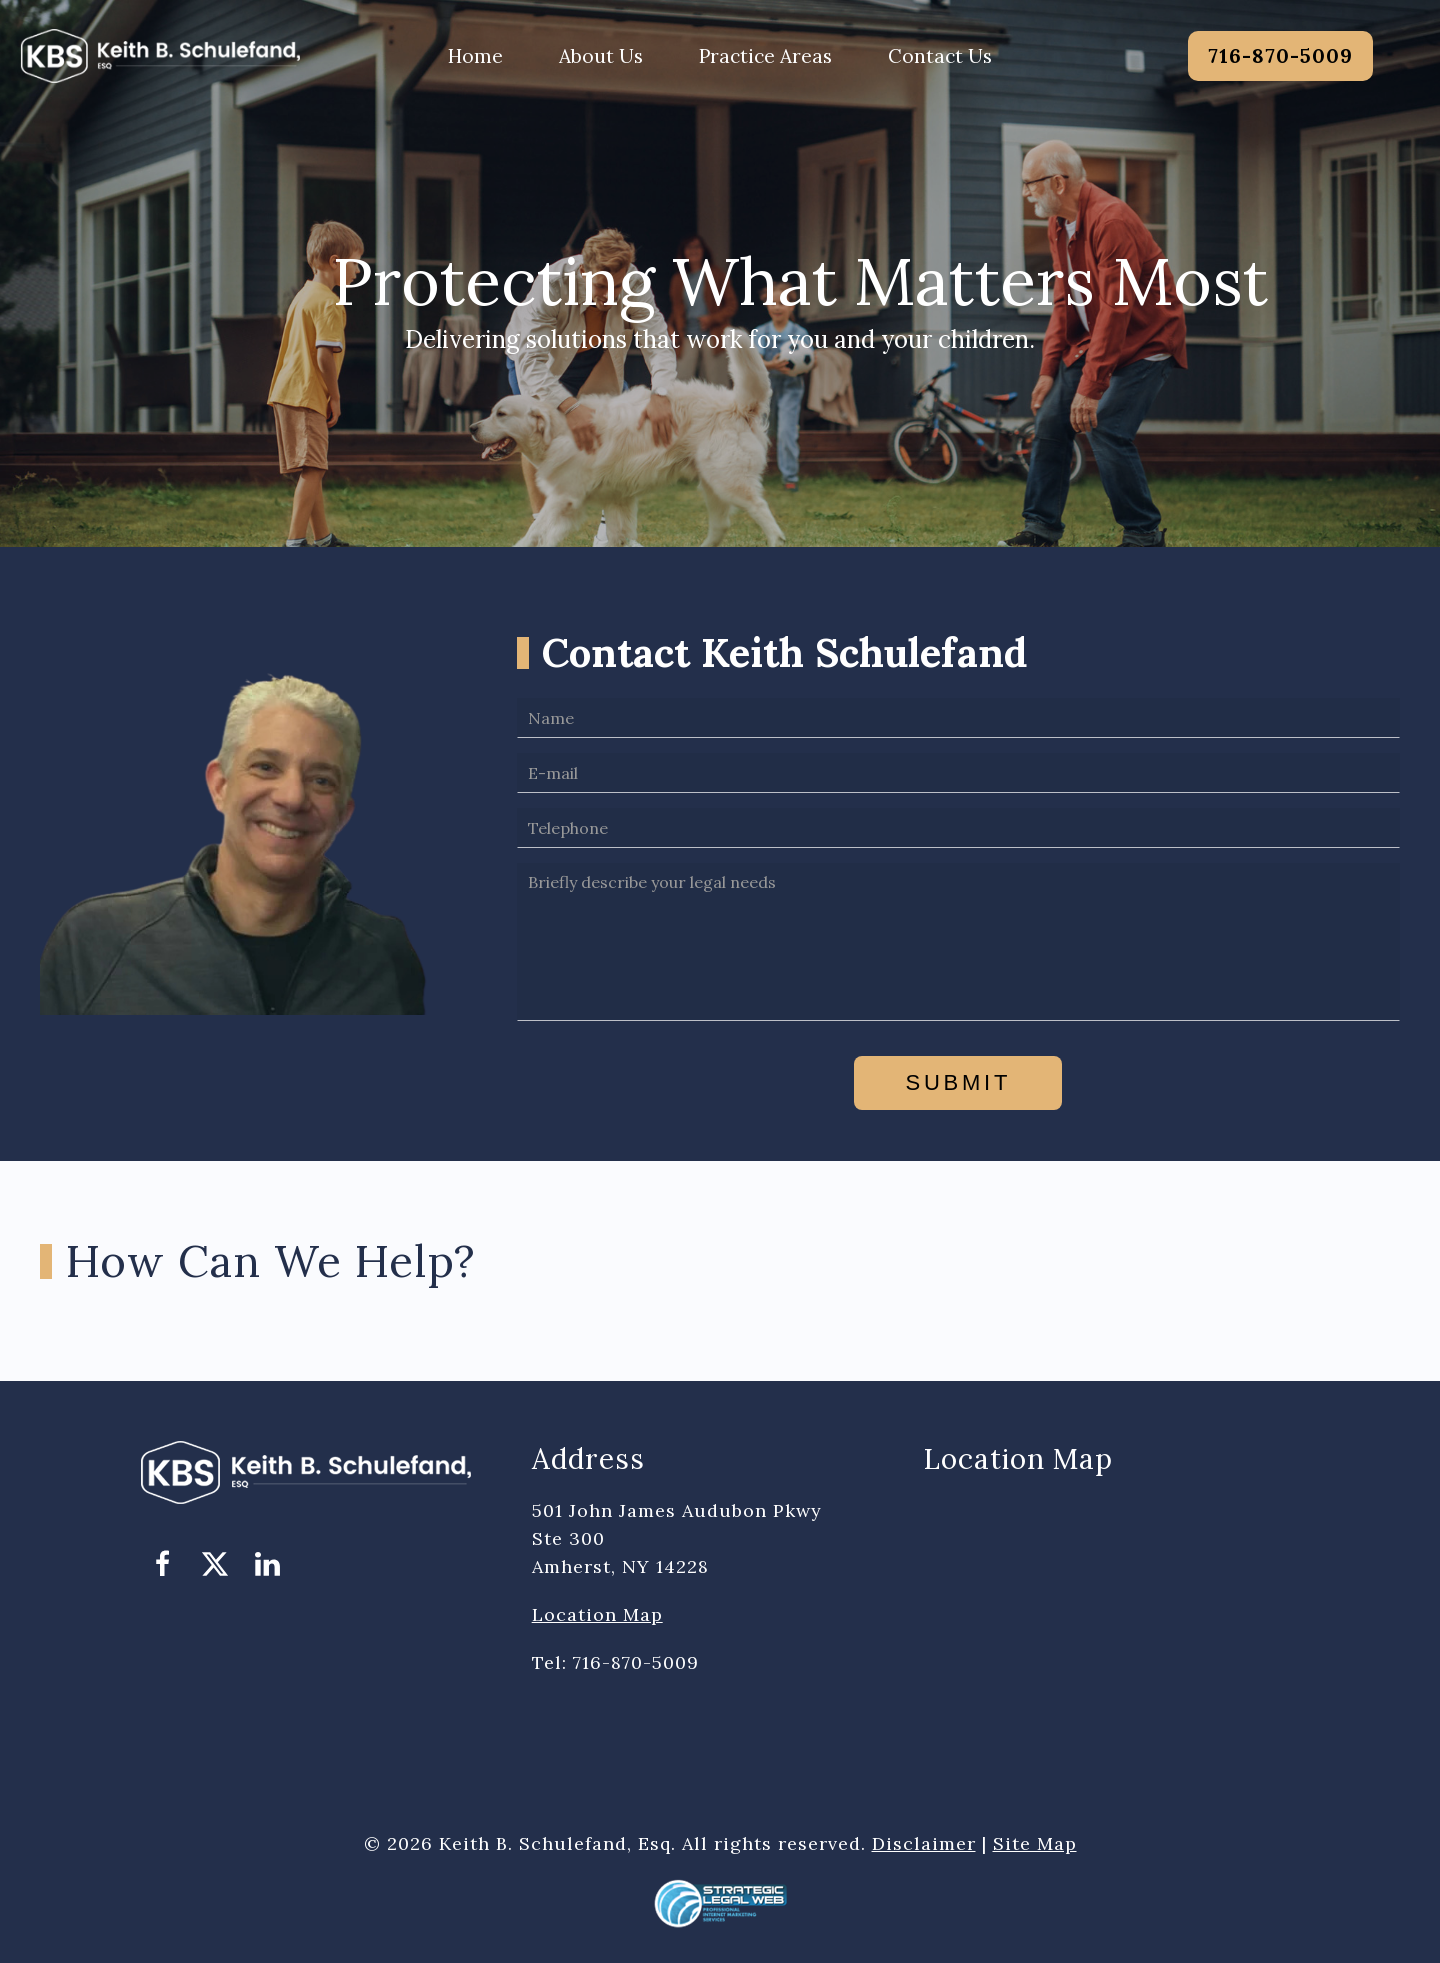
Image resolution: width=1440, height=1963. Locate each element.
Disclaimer (924, 1843)
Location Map (597, 1614)
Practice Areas (765, 56)
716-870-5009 (1280, 55)
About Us (601, 56)
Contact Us (940, 56)
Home (475, 56)
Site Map (1035, 1843)
